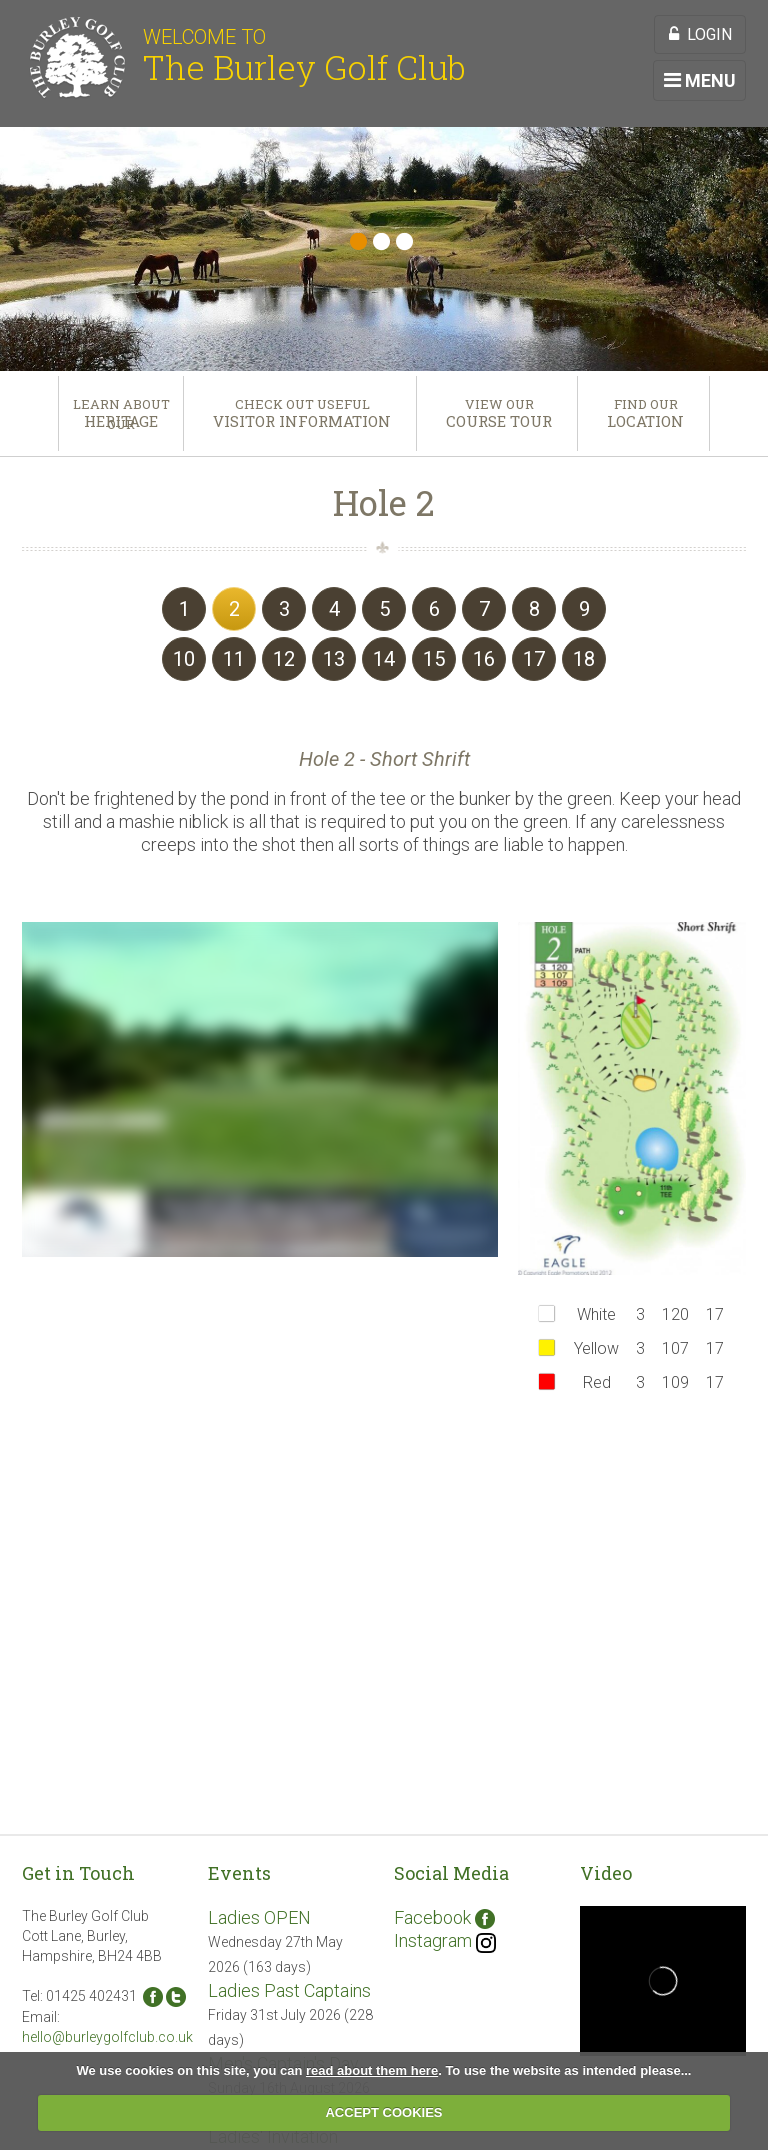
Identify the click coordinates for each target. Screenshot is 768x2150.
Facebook (444, 1917)
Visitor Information (302, 421)
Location (645, 421)
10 (184, 659)
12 (284, 659)
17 (534, 659)
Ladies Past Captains (289, 1990)
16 (484, 659)
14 (384, 659)
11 (234, 659)
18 (584, 659)
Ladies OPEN (259, 1917)
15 (434, 659)
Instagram (445, 1940)
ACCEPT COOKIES (383, 2112)
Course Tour (499, 421)
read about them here (372, 2070)
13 (334, 659)
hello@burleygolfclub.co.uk (107, 2037)
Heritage (121, 421)
